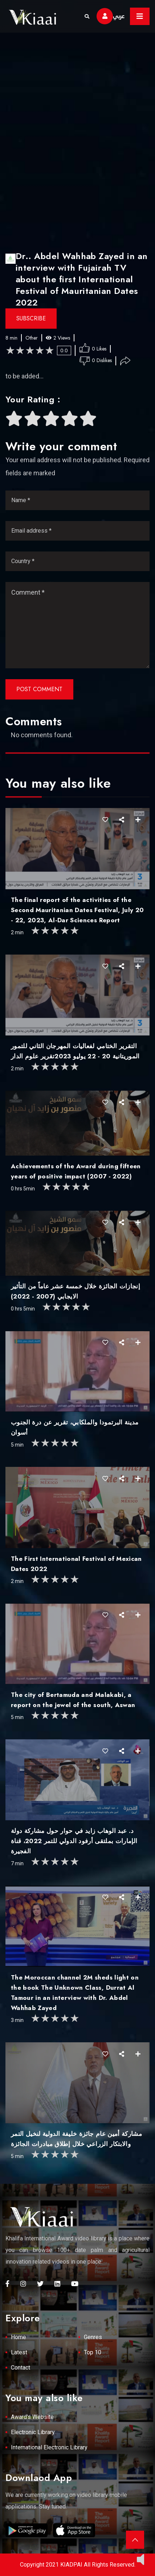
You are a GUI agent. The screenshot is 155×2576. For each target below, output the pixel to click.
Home (18, 2337)
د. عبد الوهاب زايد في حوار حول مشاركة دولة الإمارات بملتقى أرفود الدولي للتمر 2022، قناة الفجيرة (74, 1840)
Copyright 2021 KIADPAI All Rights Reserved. (77, 2564)
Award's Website (32, 2416)
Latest (19, 2352)
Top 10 (92, 2352)
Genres (93, 2337)
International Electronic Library (49, 2447)
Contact (20, 2367)
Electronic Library (33, 2432)
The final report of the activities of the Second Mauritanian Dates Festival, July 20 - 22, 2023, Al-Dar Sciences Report (77, 909)
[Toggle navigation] (140, 16)
